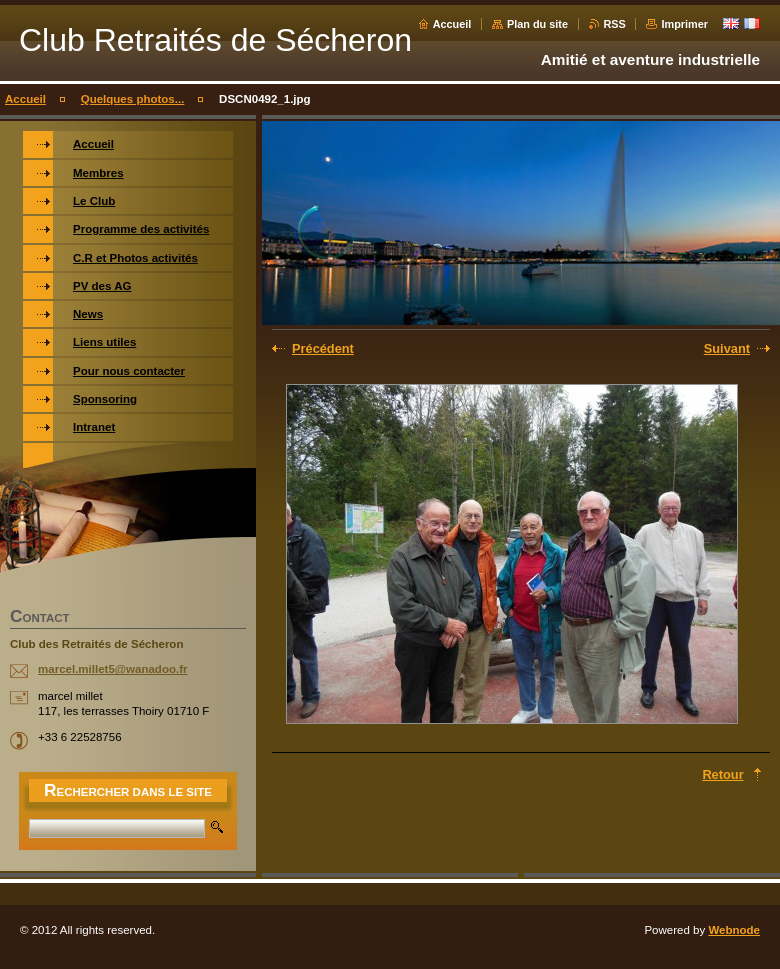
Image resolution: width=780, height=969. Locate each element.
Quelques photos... (133, 99)
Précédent (323, 348)
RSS (615, 24)
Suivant (727, 348)
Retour (722, 774)
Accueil (452, 24)
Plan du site (537, 24)
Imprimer (684, 24)
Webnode (734, 930)
